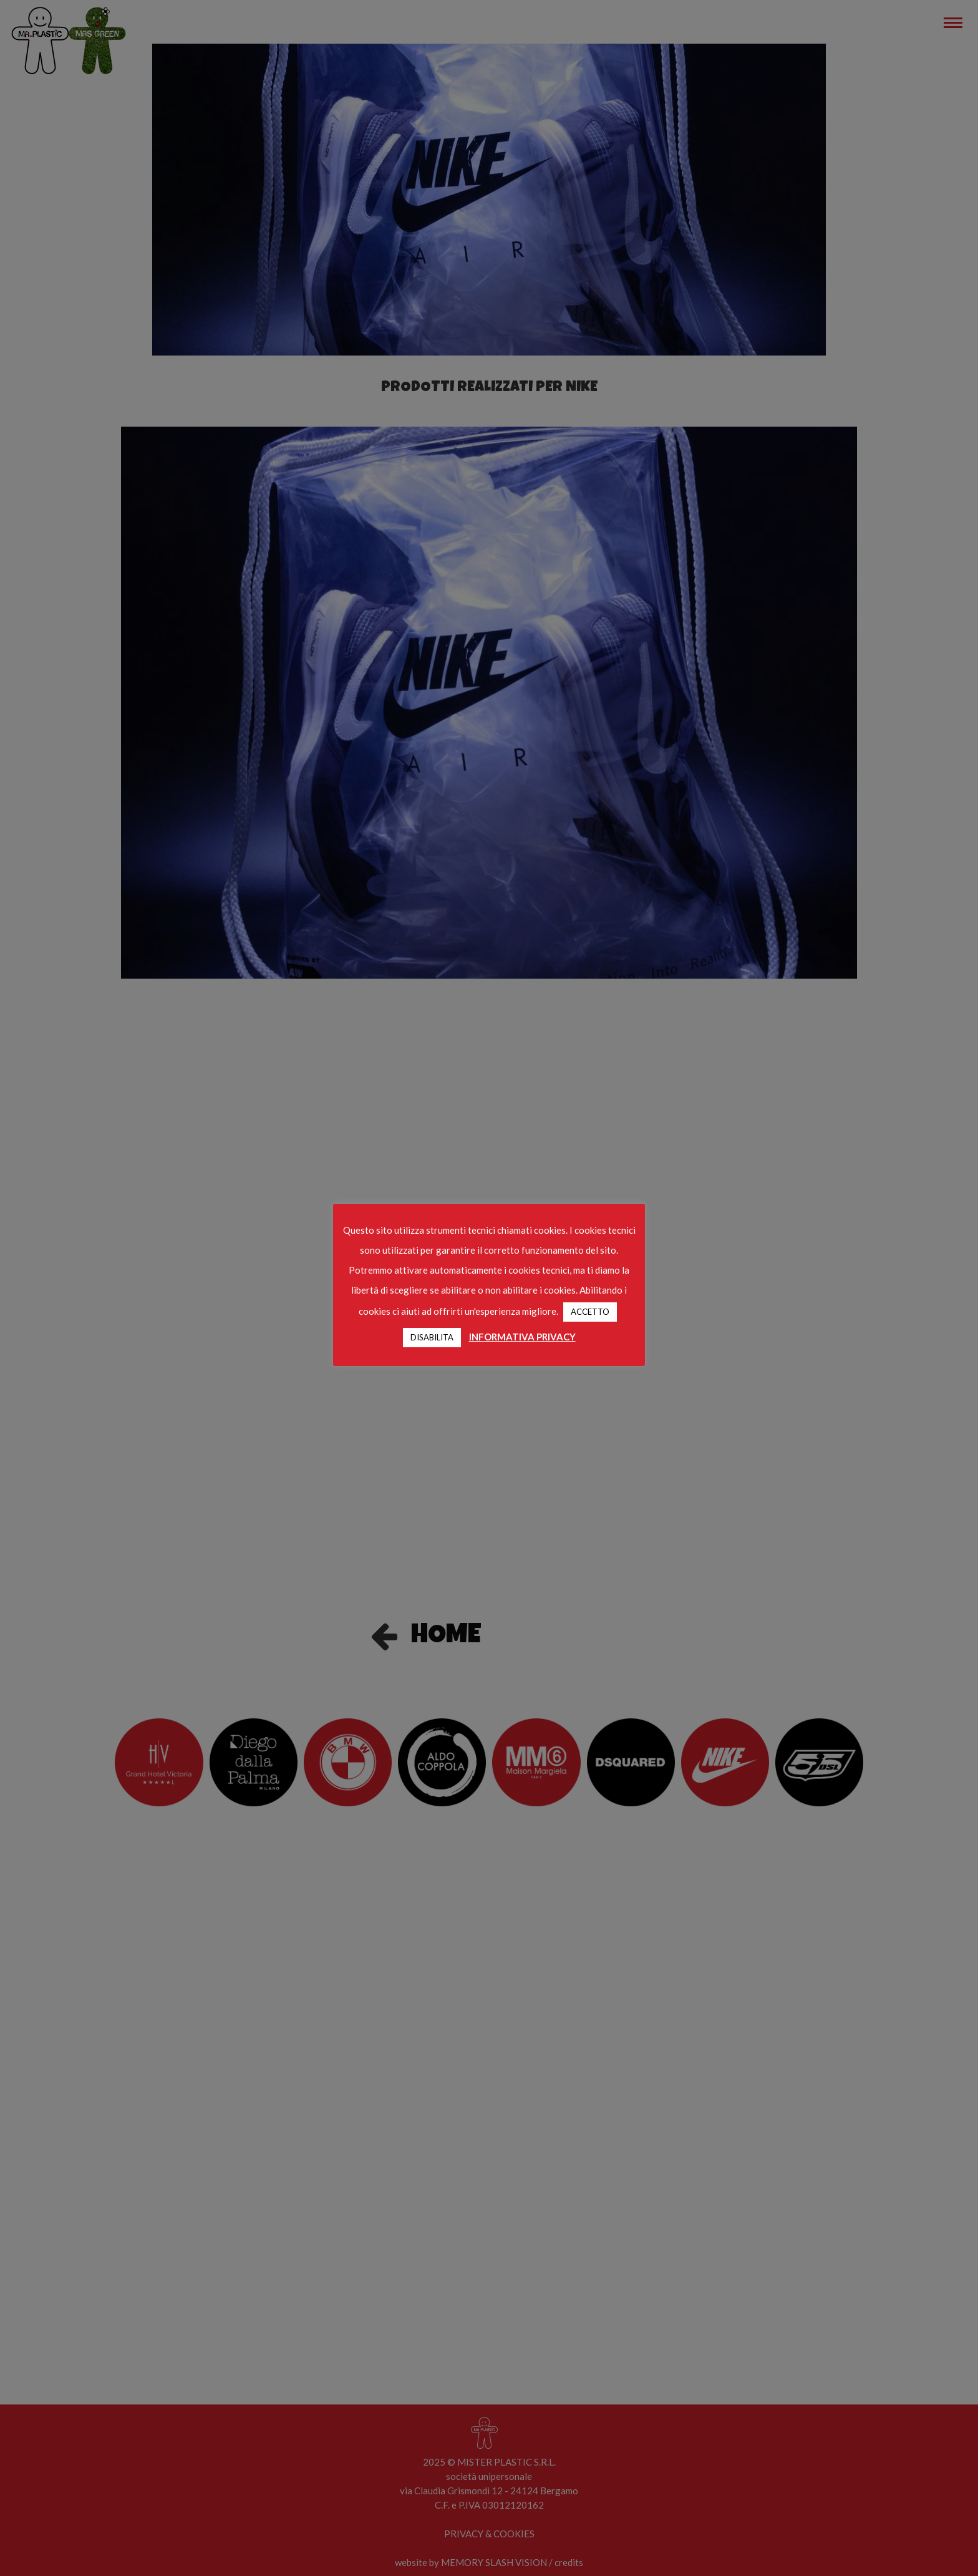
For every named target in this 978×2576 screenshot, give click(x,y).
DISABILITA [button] (431, 1337)
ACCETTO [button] (590, 1312)
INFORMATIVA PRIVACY (522, 1336)
